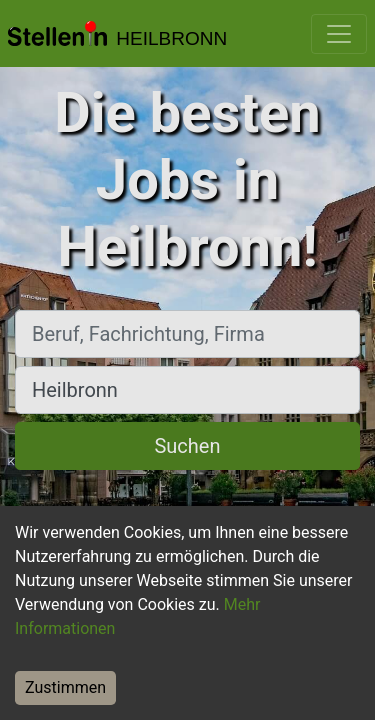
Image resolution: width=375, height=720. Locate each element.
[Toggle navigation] (339, 34)
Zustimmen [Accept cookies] (65, 687)
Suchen (187, 446)
